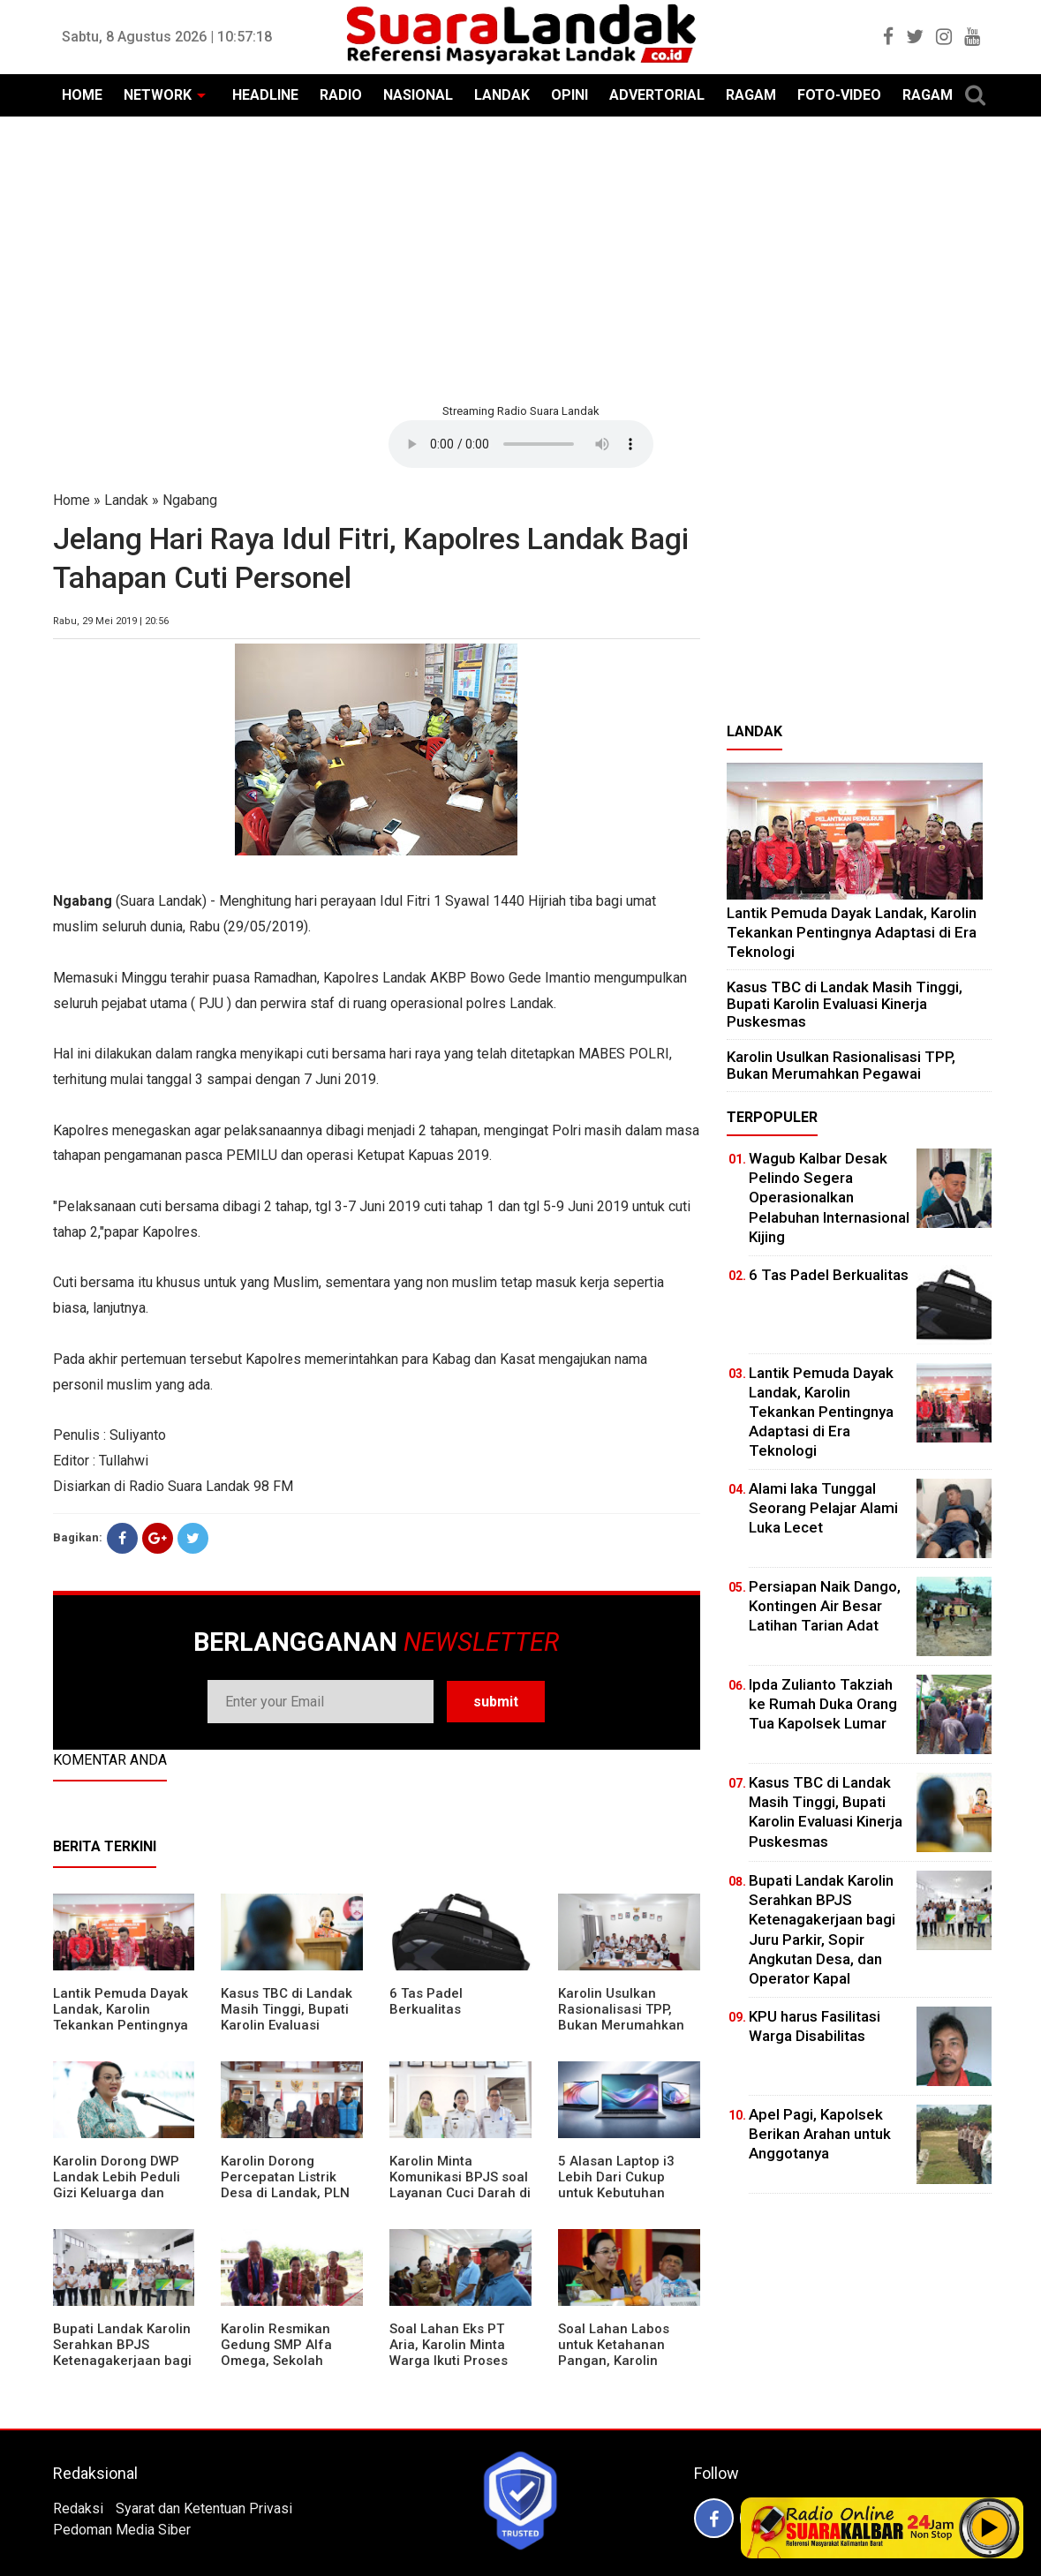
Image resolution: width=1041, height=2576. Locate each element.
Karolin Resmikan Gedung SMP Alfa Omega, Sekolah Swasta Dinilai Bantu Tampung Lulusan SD (286, 2360)
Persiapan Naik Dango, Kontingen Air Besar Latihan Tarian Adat (825, 1606)
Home (71, 500)
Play (989, 2527)
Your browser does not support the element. (520, 444)
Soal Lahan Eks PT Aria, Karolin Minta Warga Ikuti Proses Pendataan (448, 2352)
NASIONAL (418, 95)
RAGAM (751, 95)
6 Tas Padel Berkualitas (426, 2001)
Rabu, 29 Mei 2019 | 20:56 (111, 621)
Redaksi (78, 2508)
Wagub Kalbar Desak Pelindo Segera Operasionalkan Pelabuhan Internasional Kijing (829, 1197)
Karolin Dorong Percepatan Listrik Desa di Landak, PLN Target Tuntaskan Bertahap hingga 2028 (291, 2193)
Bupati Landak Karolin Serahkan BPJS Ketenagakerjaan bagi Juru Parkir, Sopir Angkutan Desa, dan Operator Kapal (122, 2368)
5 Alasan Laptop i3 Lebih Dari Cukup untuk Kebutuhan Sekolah (616, 2185)
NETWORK (158, 95)
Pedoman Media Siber (122, 2529)
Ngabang (189, 500)
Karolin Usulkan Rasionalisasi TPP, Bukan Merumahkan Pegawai (621, 2017)
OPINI (569, 95)
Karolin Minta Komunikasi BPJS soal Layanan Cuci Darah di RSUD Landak (460, 2185)
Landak (126, 500)
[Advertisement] (521, 257)
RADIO (341, 95)
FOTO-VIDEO (839, 95)
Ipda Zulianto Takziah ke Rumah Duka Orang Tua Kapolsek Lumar (823, 1704)
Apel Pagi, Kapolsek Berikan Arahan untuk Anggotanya (820, 2133)
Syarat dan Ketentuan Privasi (204, 2508)
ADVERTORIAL (657, 95)
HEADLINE (265, 95)
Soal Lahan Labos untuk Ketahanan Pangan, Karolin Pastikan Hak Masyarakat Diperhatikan (613, 2368)
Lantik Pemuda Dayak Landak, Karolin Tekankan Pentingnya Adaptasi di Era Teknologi (120, 2025)
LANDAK (502, 95)
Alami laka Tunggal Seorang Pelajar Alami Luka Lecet (823, 1508)
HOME (82, 95)
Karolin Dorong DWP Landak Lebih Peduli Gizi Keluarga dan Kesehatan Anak (116, 2185)
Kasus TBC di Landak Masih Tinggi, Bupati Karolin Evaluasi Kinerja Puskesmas (286, 2017)
